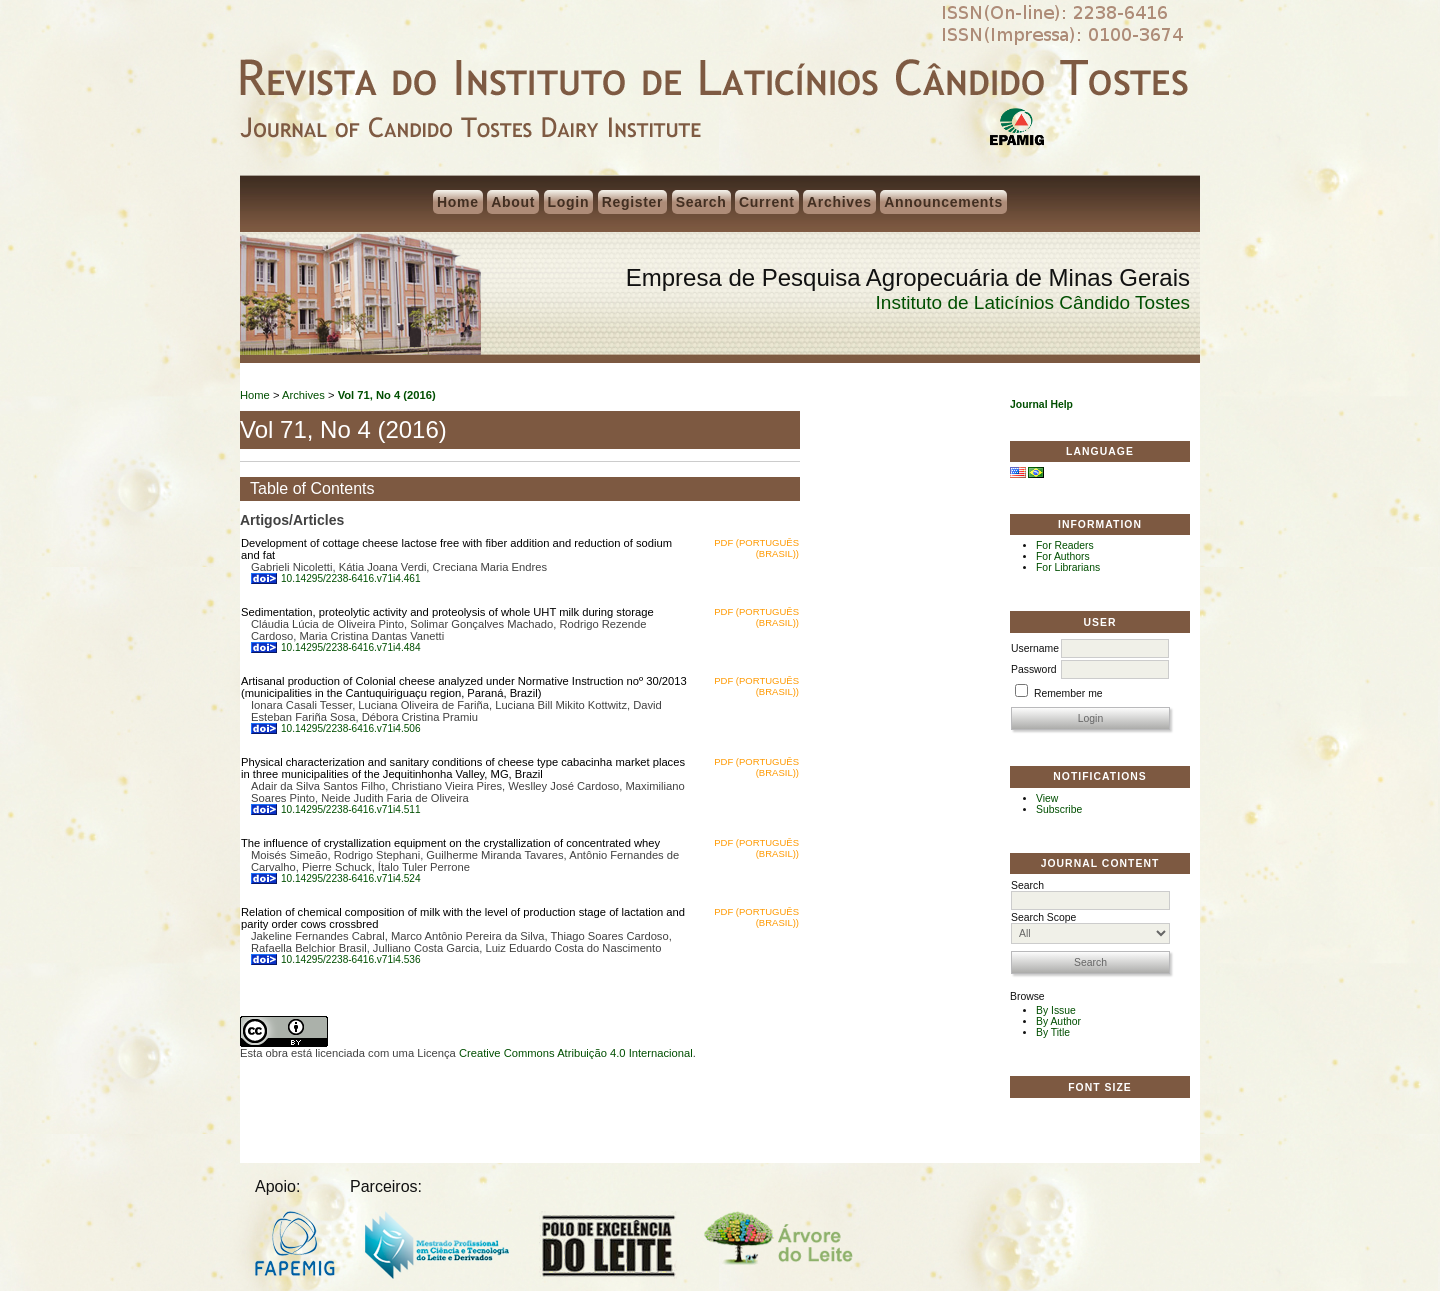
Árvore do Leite (782, 1240)
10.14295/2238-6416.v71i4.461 (351, 578)
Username (1035, 648)
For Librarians (1068, 567)
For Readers (1065, 545)
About (513, 202)
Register (633, 202)
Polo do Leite (614, 1248)
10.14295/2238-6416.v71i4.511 (351, 809)
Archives (839, 202)
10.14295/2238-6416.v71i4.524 (351, 878)
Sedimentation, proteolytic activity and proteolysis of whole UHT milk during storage (447, 612)
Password (1034, 669)
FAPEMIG (295, 1243)
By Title (1053, 1032)
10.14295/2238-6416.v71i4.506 (351, 728)
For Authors (1063, 556)
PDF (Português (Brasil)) (756, 548)
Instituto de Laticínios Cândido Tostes (1033, 302)
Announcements (943, 202)
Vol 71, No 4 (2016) (387, 395)
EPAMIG (1017, 130)
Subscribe (1059, 809)
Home (458, 202)
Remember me (1068, 693)
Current (766, 202)
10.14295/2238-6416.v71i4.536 (351, 959)
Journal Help (1041, 404)
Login (569, 202)
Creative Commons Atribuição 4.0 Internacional (576, 1053)
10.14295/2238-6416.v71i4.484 (351, 647)
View (1047, 798)
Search (701, 202)
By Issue (1056, 1010)
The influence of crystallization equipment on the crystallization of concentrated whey (450, 843)
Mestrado (444, 1248)
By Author (1058, 1021)
